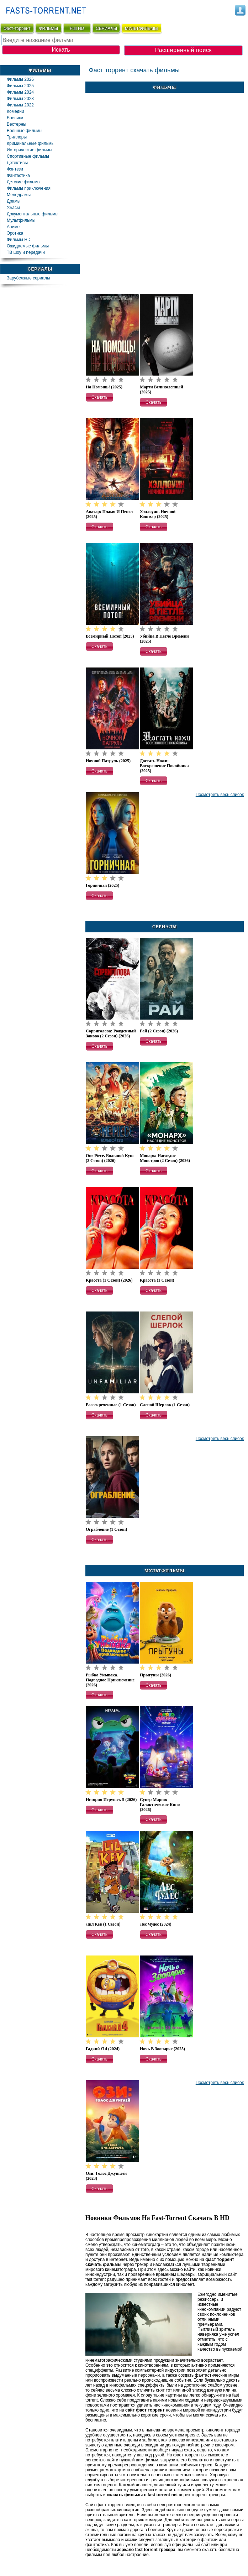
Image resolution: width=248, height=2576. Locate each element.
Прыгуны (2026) (155, 1674)
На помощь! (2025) (104, 386)
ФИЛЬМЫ (48, 28)
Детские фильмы (23, 181)
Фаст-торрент (17, 28)
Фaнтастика (18, 175)
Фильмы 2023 (20, 98)
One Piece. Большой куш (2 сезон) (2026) (109, 1158)
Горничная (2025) (102, 885)
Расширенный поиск (183, 50)
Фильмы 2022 (20, 105)
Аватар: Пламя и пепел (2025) (109, 514)
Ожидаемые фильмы (28, 246)
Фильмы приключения (29, 188)
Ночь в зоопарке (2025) (162, 2048)
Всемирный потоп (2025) (110, 636)
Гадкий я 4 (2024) (103, 2048)
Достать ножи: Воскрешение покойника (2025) (164, 765)
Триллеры (17, 137)
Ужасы (13, 207)
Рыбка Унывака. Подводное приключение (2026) (110, 1679)
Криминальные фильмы (30, 143)
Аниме (13, 226)
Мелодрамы (19, 194)
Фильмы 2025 (20, 85)
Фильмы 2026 (20, 79)
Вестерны (16, 124)
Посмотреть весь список (220, 794)
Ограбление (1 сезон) (106, 1529)
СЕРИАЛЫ (106, 28)
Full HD (77, 28)
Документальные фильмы (32, 213)
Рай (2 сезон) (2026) (159, 1030)
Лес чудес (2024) (156, 1924)
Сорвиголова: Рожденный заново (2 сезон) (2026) (111, 1033)
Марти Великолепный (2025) (161, 389)
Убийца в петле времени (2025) (164, 639)
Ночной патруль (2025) (108, 760)
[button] (99, 397)
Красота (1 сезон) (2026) (109, 1280)
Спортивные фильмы (28, 156)
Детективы (17, 162)
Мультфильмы (21, 220)
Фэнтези (15, 169)
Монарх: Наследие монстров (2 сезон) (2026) (165, 1158)
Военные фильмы (24, 130)
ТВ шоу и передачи (26, 252)
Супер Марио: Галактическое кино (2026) (160, 1804)
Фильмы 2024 (20, 92)
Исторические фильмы (29, 149)
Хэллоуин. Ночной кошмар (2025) (157, 514)
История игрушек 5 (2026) (111, 1799)
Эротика (15, 233)
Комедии (15, 111)
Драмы (13, 201)
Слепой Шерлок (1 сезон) (165, 1404)
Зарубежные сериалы (28, 278)
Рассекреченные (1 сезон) (111, 1404)
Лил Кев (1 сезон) (103, 1924)
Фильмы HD (19, 239)
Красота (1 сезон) (157, 1280)
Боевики (15, 117)
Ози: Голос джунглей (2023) (106, 2176)
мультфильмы (141, 28)
